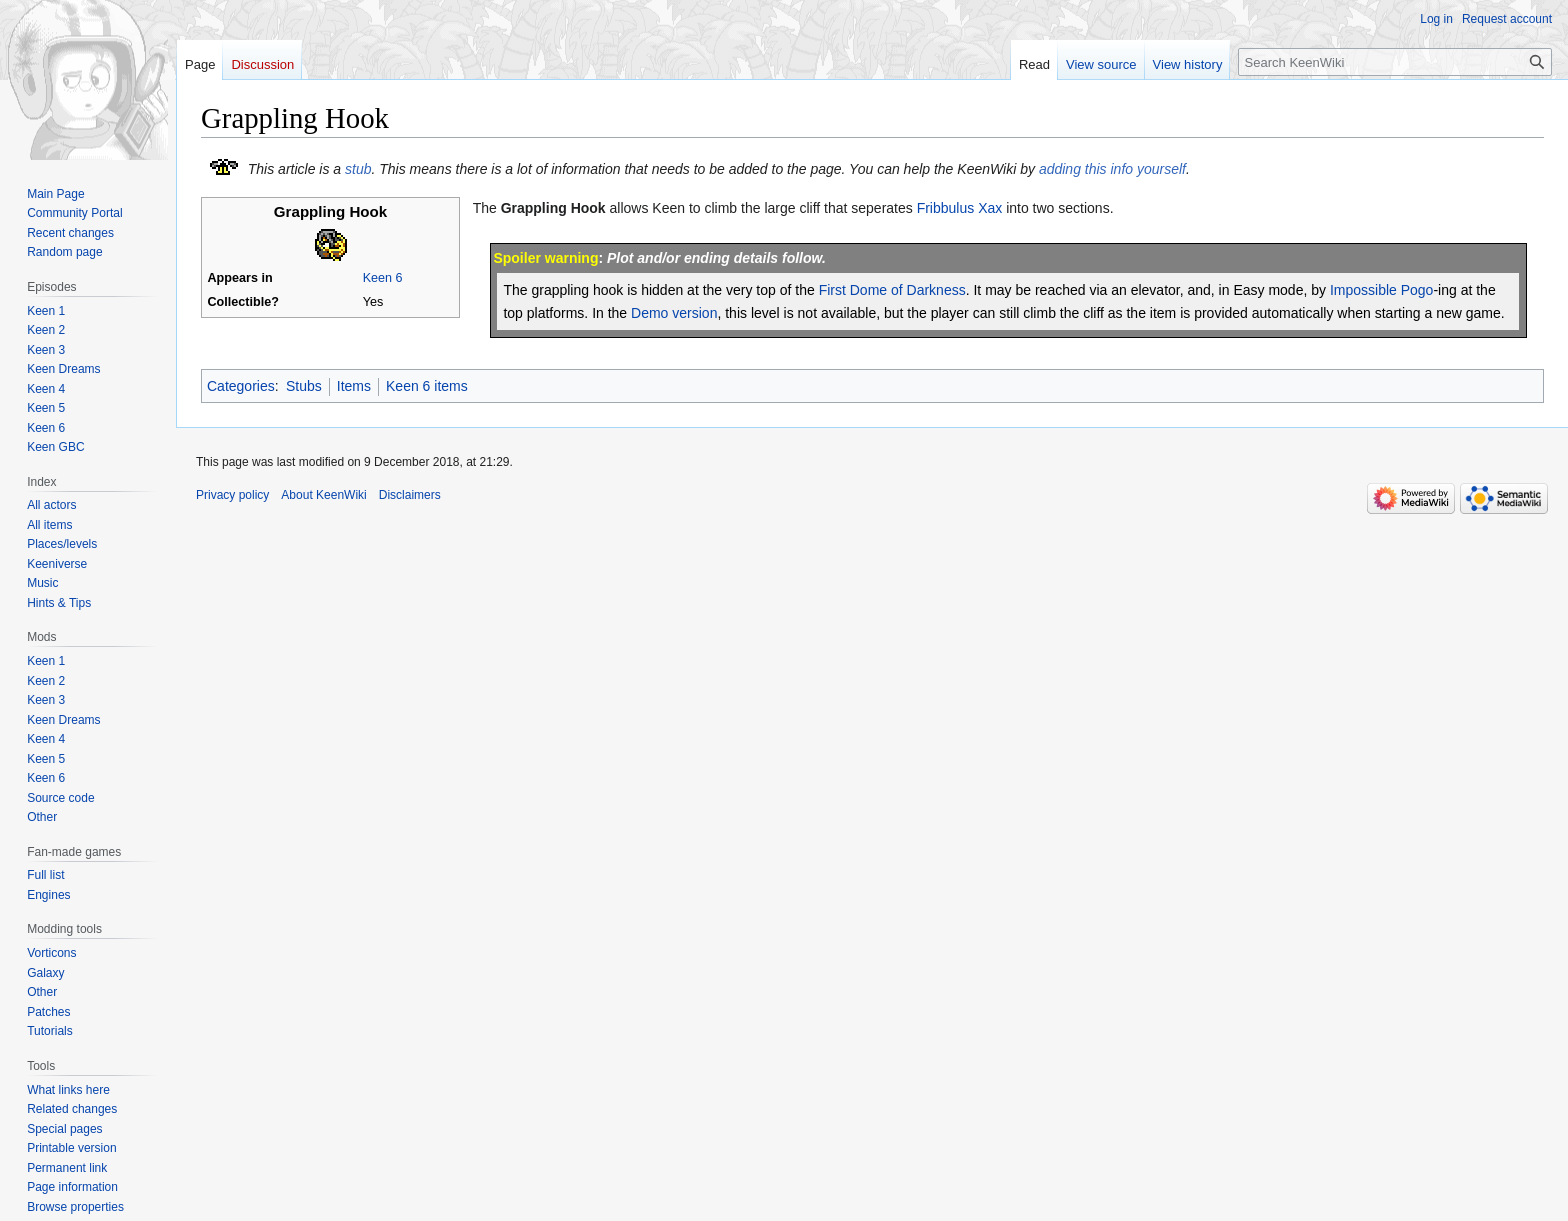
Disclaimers (410, 495)
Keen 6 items (427, 386)
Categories (241, 386)
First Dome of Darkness (892, 290)
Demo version (674, 313)
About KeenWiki (323, 495)
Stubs (304, 386)
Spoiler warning (545, 258)
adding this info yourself (1112, 169)
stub (358, 169)
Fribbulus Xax (960, 208)
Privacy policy (232, 495)
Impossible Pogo (1382, 290)
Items (354, 386)
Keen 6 (383, 278)
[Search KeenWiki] (1395, 62)
